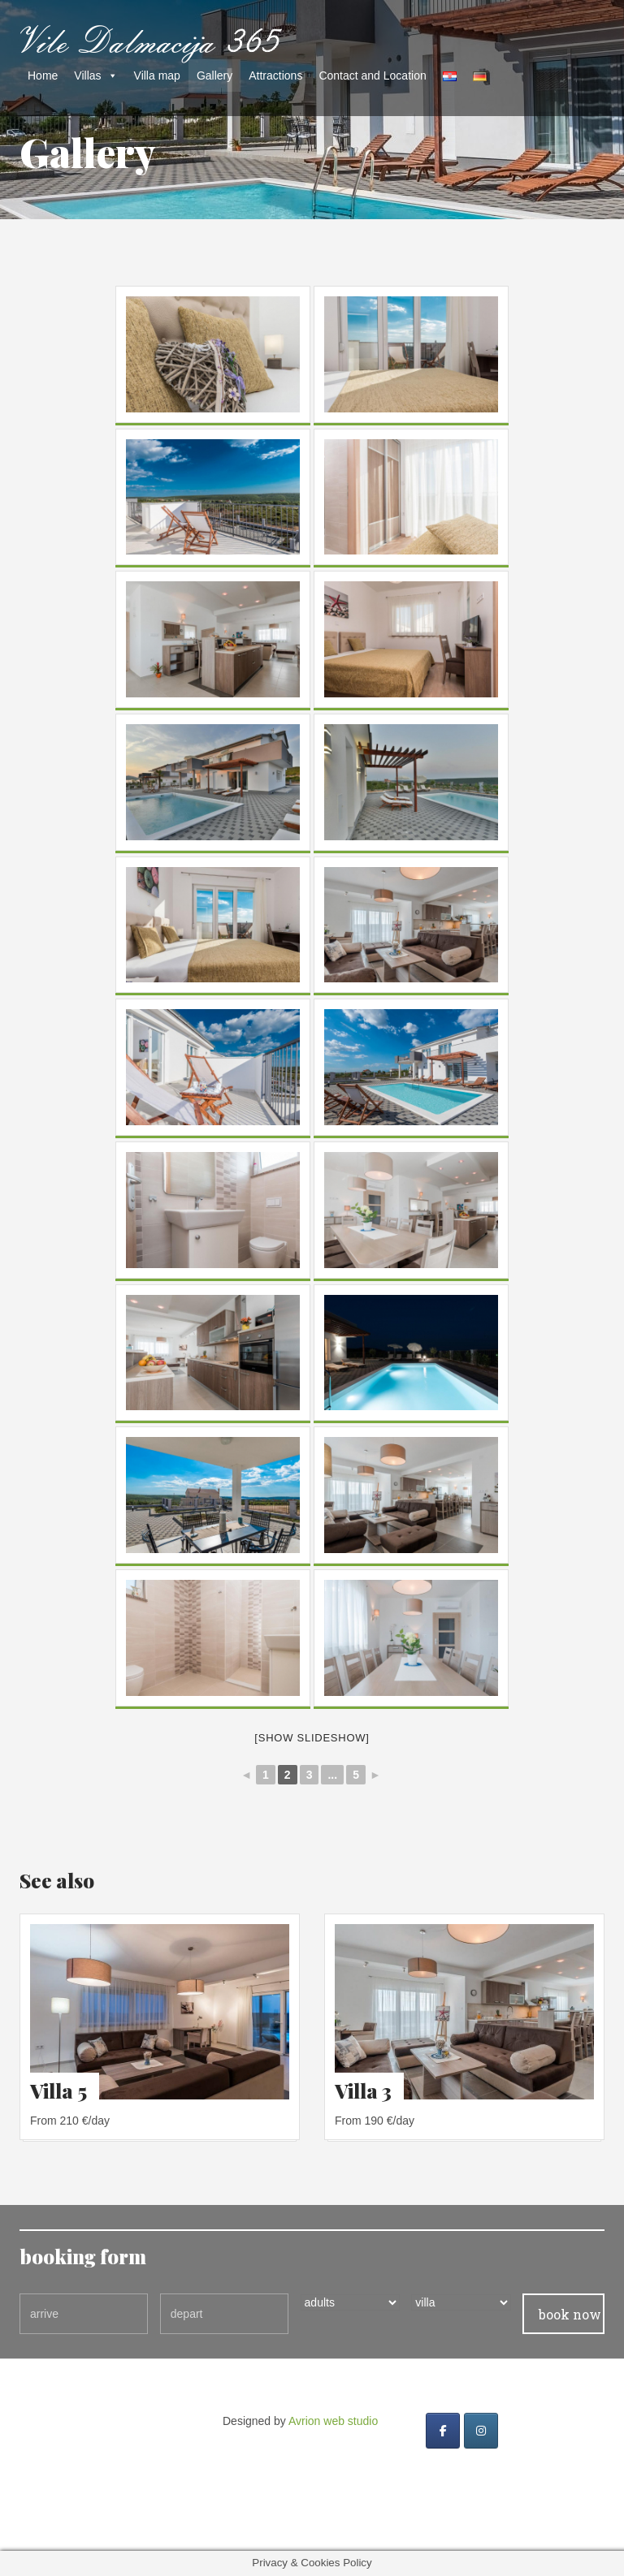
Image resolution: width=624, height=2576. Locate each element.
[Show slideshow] (311, 1738)
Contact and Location (372, 75)
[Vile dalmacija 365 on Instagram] (481, 2431)
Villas (87, 75)
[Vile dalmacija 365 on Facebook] (443, 2431)
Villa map (157, 75)
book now (570, 2314)
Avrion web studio (333, 2420)
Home (43, 75)
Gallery (214, 75)
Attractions (275, 75)
